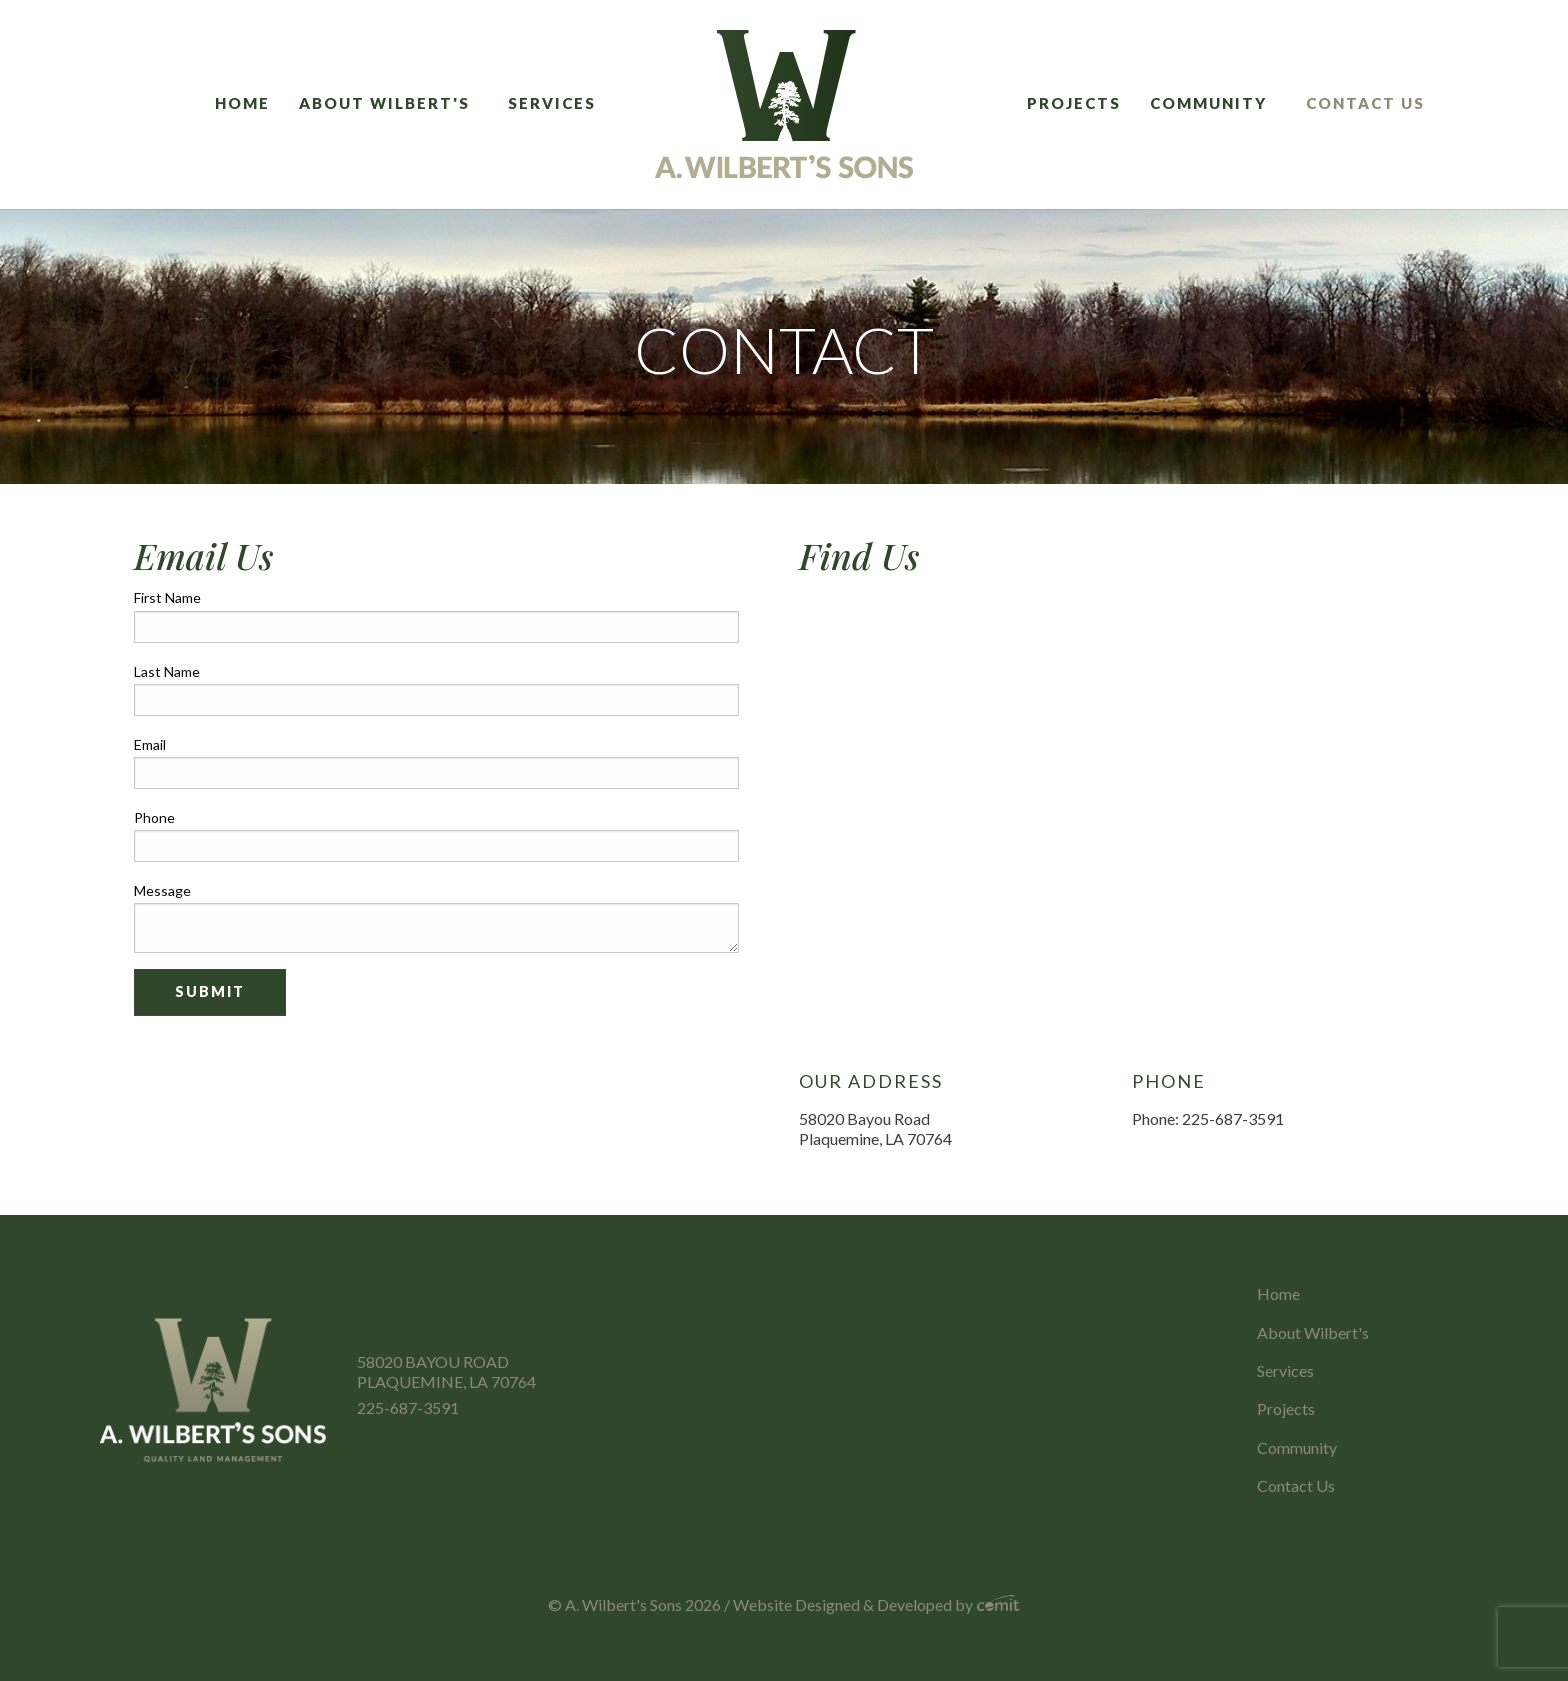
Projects (1074, 103)
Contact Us (1365, 103)
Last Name (167, 671)
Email (150, 744)
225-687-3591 (408, 1407)
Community (1208, 103)
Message (162, 890)
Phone (154, 817)
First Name (167, 597)
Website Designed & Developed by (876, 1604)
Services (552, 103)
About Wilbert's (384, 103)
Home (242, 103)
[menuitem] (249, 104)
